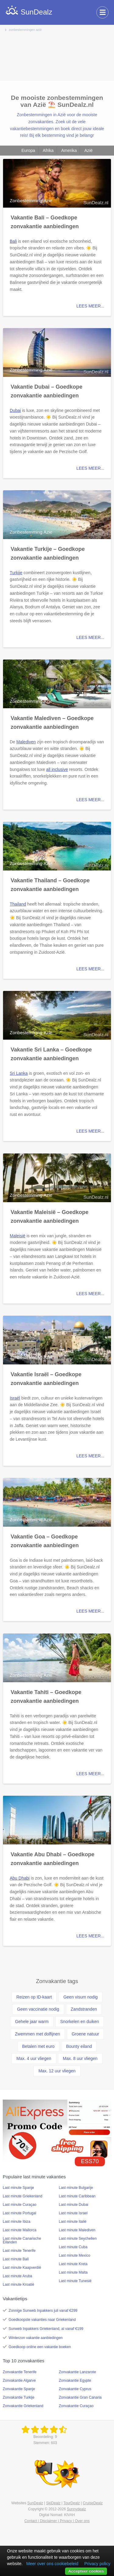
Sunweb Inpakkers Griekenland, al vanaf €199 (46, 2329)
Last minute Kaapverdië (22, 2267)
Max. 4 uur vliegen (33, 2058)
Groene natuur (85, 2034)
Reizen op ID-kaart (34, 1997)
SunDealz (35, 2503)
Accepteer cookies (86, 2571)
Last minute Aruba (17, 2276)
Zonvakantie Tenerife (19, 2372)
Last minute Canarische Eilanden (22, 2240)
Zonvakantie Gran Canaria (80, 2397)
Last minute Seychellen (78, 2238)
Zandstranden (84, 2009)
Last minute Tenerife (19, 2251)
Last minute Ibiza (16, 2221)
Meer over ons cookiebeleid (52, 2563)
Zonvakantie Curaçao (76, 2406)
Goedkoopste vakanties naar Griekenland (42, 2320)
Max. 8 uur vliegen (80, 2058)
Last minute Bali (16, 2259)
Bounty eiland (79, 2046)
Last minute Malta (73, 2272)
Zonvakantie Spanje (19, 2389)
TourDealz (72, 2503)
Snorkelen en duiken (79, 2021)
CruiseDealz (92, 2503)
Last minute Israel (73, 2213)
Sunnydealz (76, 2509)
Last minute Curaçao (19, 2205)
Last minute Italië (73, 2221)
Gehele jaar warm (32, 2021)
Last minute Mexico (74, 2255)
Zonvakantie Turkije (18, 2397)
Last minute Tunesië (75, 2281)
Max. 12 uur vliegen (56, 2070)
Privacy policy (97, 2563)
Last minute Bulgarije (76, 2188)
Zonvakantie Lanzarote (77, 2372)
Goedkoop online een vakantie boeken (40, 2347)
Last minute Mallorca (19, 2230)
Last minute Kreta (73, 2264)
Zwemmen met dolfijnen (37, 2034)
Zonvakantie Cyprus (75, 2389)
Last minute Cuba (73, 2247)
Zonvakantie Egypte (75, 2380)
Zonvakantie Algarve (19, 2380)
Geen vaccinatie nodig (38, 2009)
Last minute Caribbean (77, 2196)
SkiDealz (53, 2503)
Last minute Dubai (73, 2205)
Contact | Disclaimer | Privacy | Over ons (57, 2521)
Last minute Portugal (19, 2213)
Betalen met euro (38, 2046)
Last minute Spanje (18, 2188)
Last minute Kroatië (18, 2284)
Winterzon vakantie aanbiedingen (35, 2338)
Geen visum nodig (80, 1997)
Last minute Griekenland (22, 2196)
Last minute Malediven (77, 2230)
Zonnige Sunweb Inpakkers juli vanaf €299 (43, 2310)
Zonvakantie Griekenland (23, 2406)
